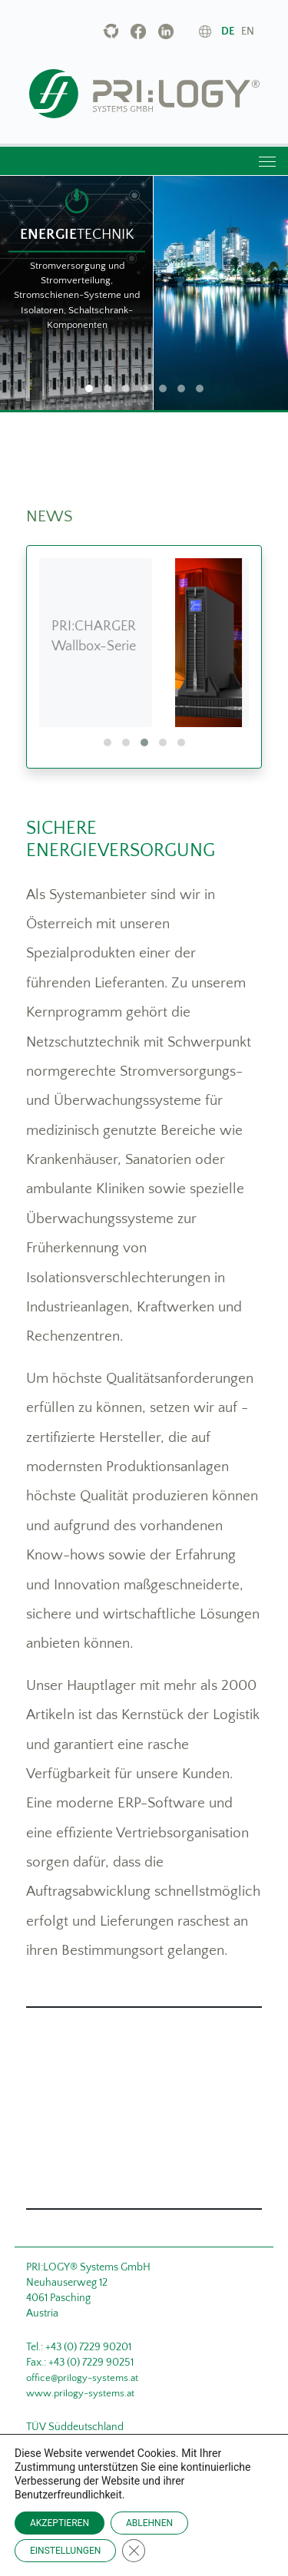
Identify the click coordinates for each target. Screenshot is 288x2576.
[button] (107, 742)
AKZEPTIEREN (59, 2523)
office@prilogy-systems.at (82, 2378)
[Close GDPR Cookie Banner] (133, 2550)
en (247, 31)
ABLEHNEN (149, 2523)
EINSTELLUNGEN (65, 2550)
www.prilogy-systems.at (80, 2393)
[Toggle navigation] (266, 161)
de (227, 31)
